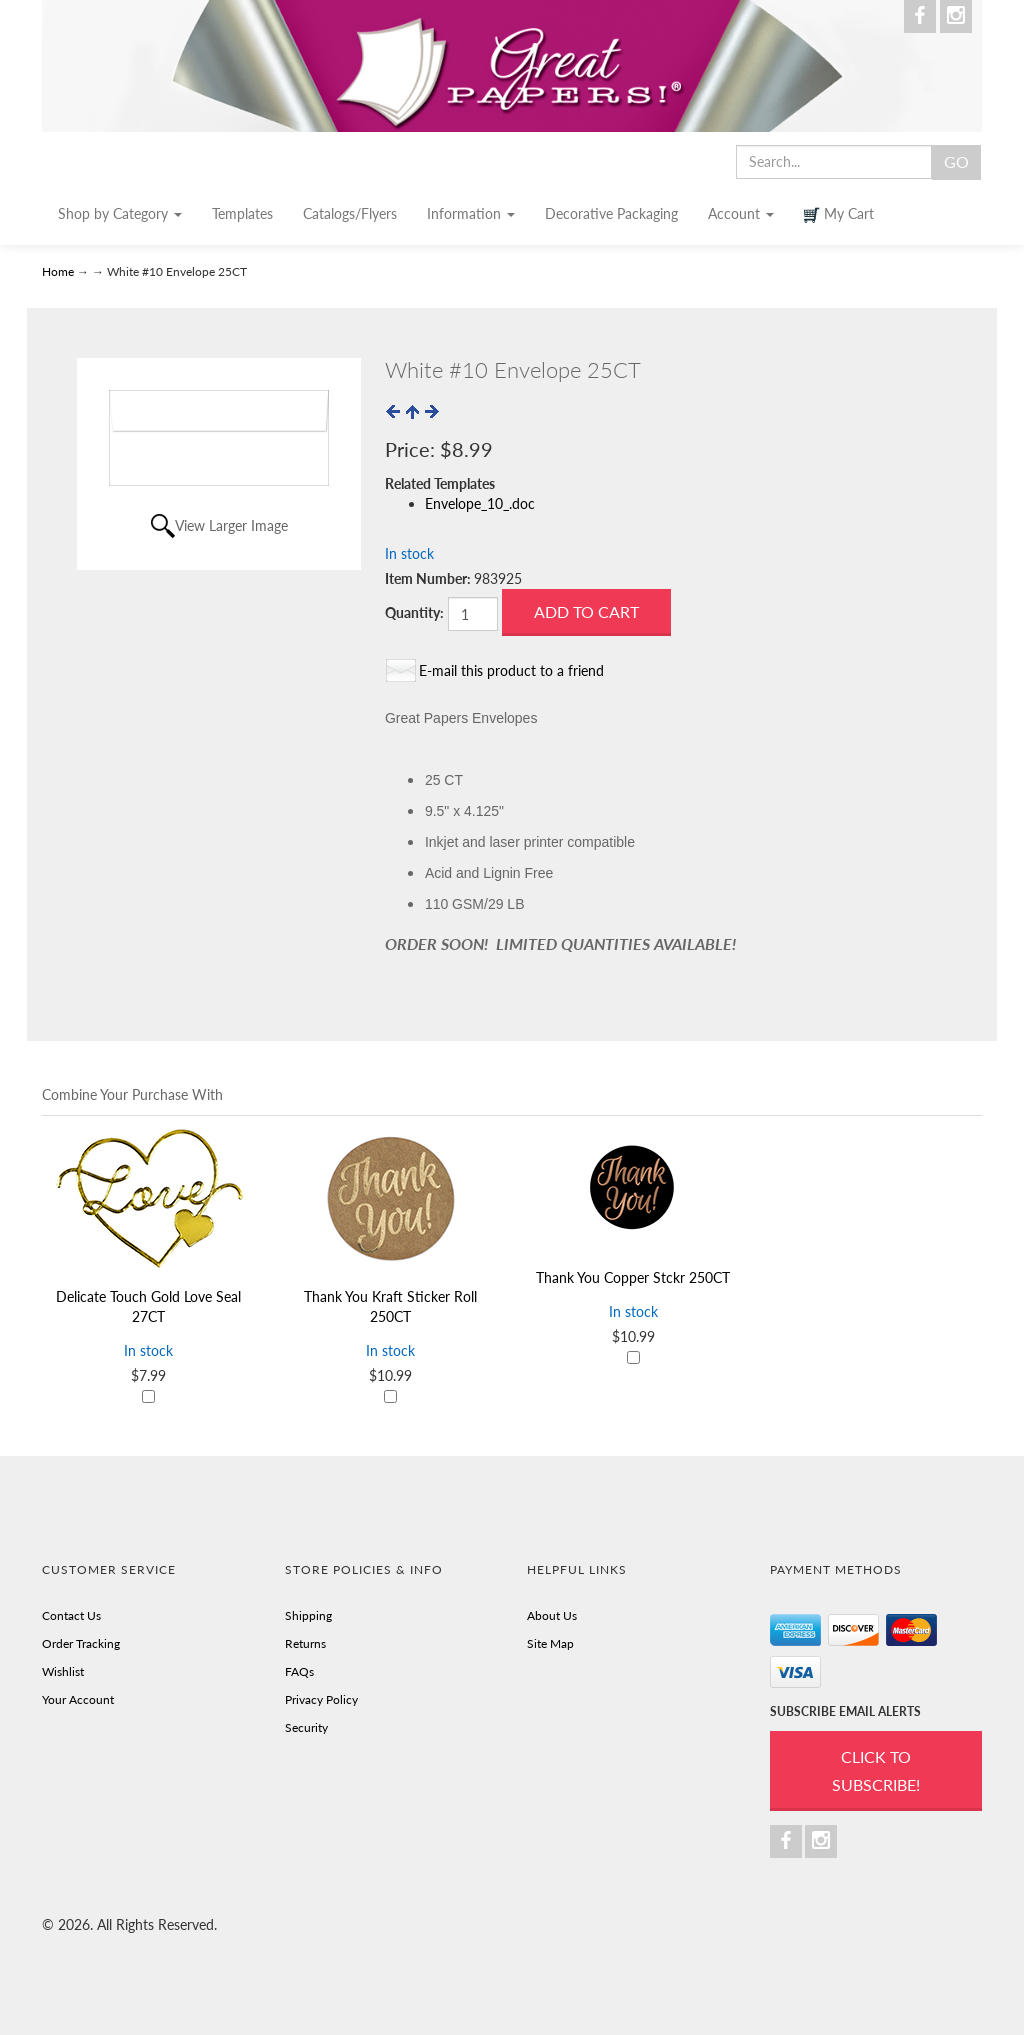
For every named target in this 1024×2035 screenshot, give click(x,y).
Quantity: (414, 612)
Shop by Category (120, 213)
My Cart (839, 214)
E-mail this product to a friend (511, 670)
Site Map (550, 1643)
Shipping (308, 1615)
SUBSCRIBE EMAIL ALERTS (845, 1711)
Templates (242, 213)
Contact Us (71, 1615)
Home (59, 271)
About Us (552, 1615)
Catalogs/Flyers (350, 213)
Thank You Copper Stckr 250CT (633, 1277)
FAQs (299, 1671)
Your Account (78, 1699)
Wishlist (63, 1671)
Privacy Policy (321, 1699)
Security (306, 1727)
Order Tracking (81, 1643)
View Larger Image (231, 525)
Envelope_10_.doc (480, 503)
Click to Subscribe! (876, 1770)
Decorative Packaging (611, 213)
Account (741, 213)
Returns (305, 1643)
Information (471, 213)
